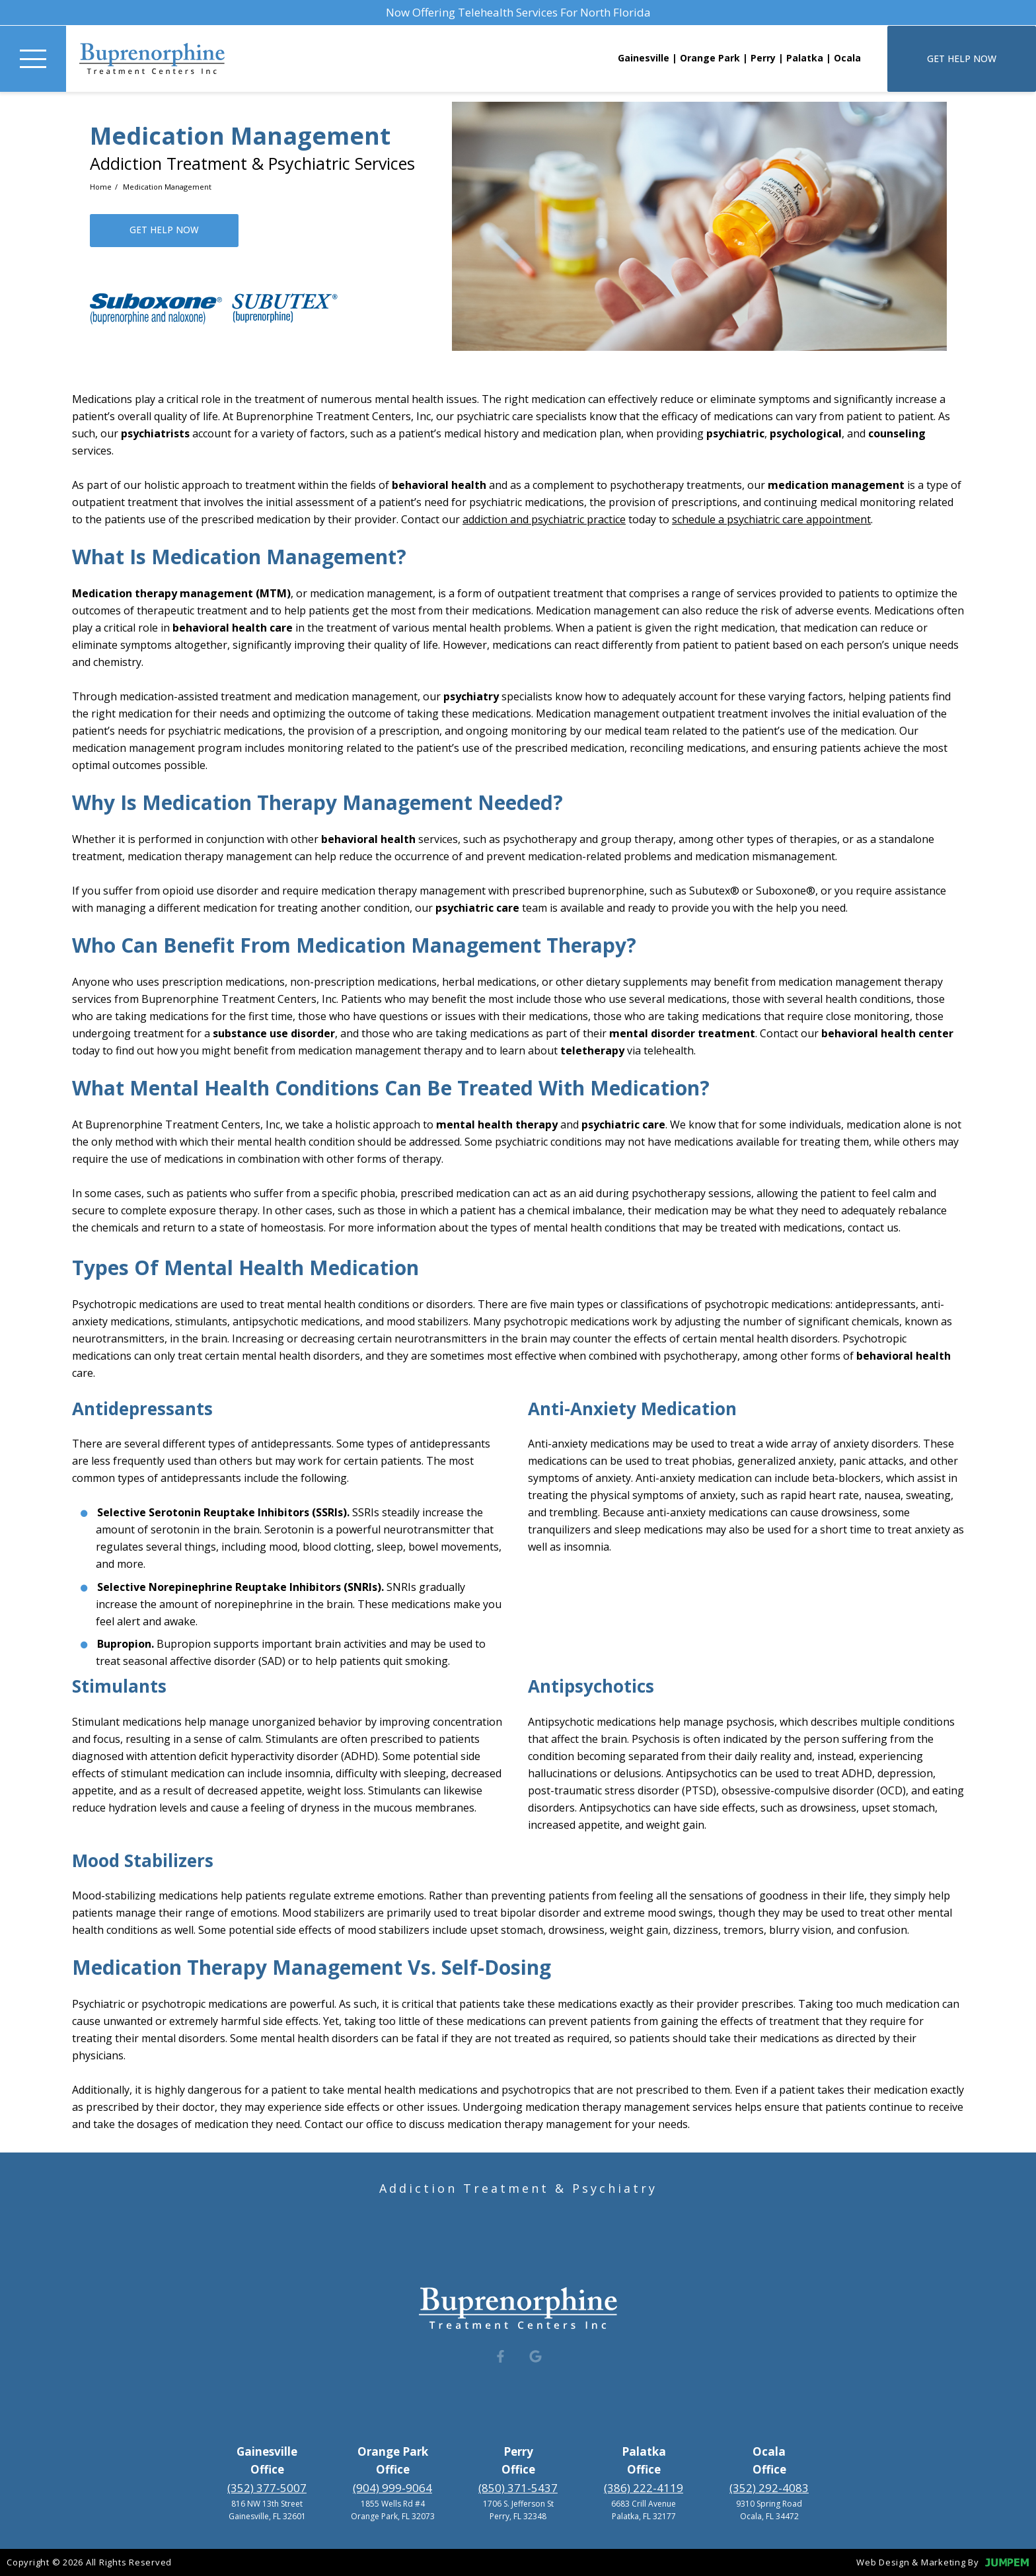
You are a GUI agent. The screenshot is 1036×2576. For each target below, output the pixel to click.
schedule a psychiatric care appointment (771, 519)
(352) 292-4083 (769, 2487)
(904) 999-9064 (392, 2487)
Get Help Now (961, 58)
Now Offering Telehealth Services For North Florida (518, 12)
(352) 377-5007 (267, 2487)
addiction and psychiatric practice (544, 519)
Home (102, 187)
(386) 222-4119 (643, 2487)
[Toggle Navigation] (33, 59)
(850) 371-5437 (518, 2487)
